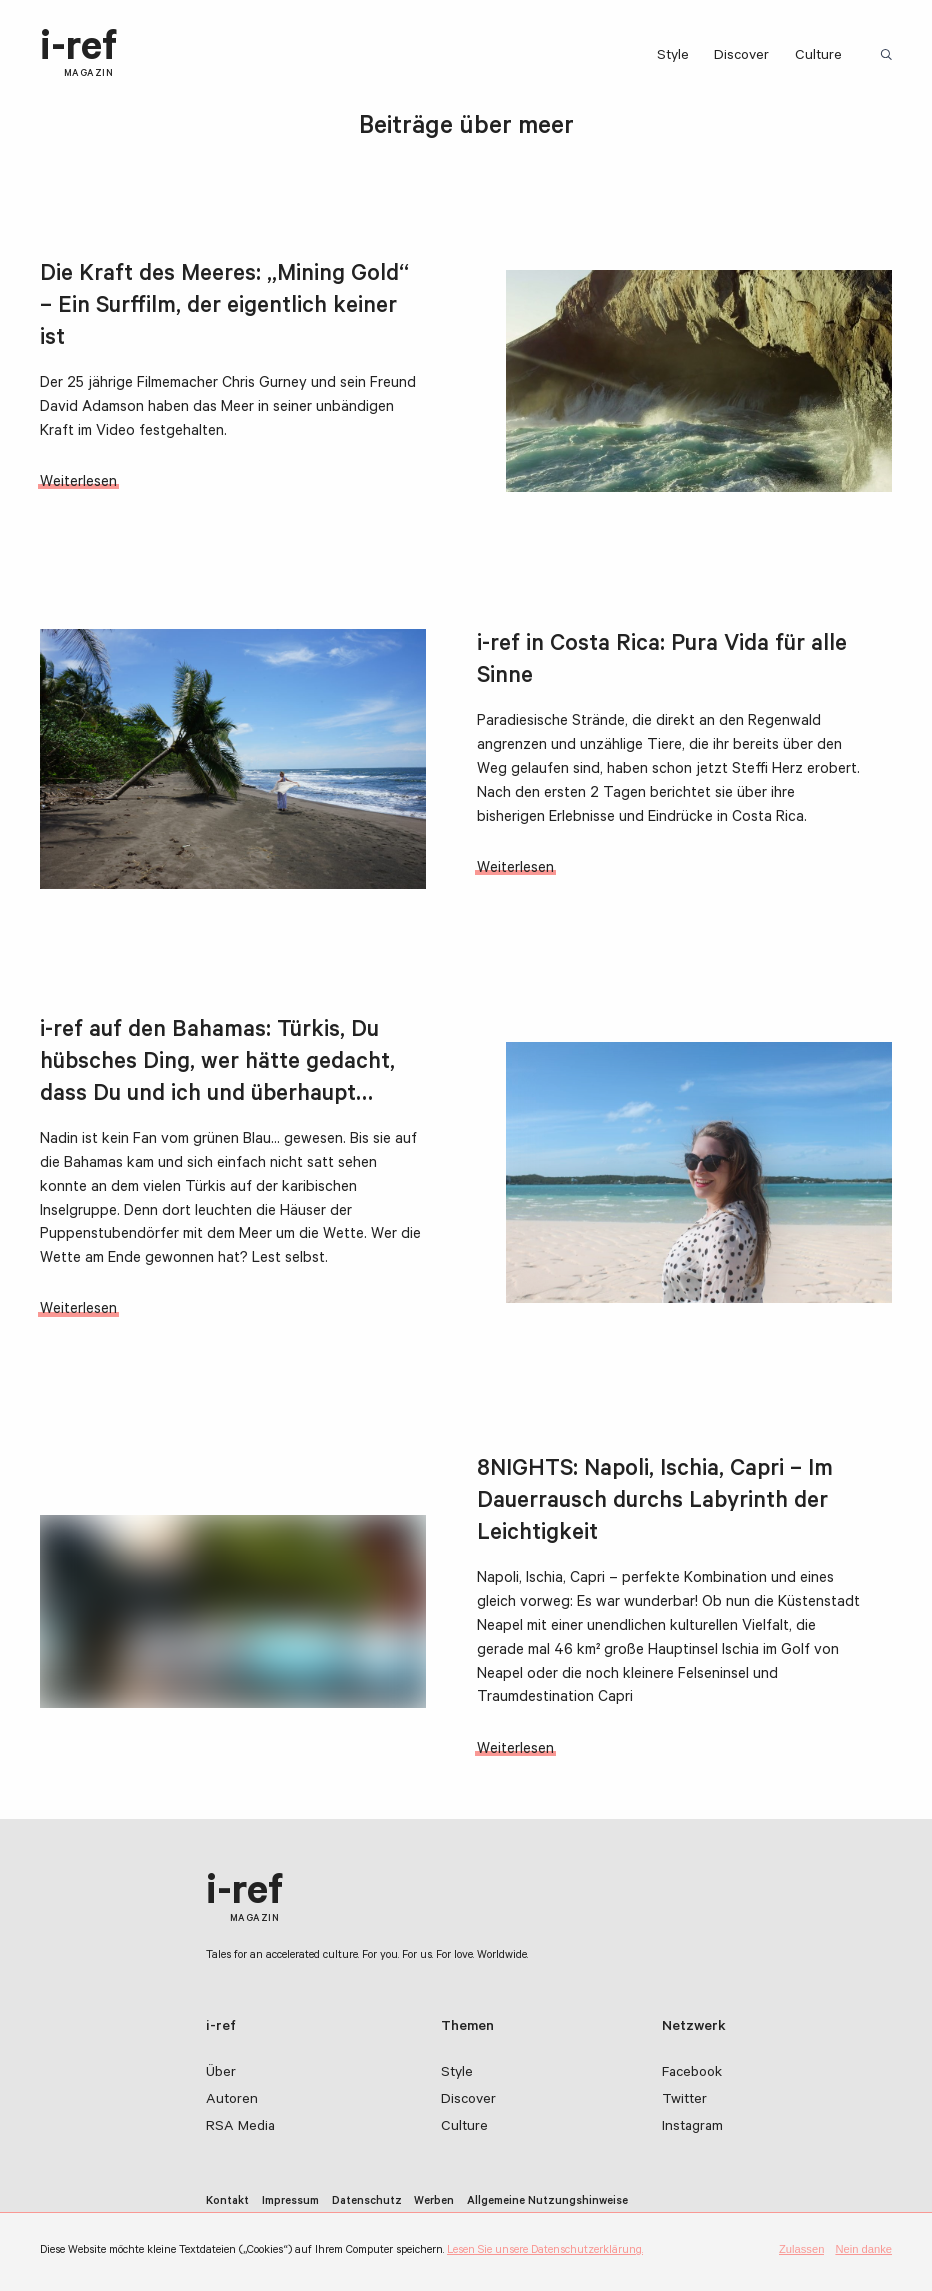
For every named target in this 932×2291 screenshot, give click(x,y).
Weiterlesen (78, 483)
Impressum (290, 2202)
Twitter (684, 2101)
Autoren (232, 2101)
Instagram (692, 2128)
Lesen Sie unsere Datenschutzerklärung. (545, 2251)
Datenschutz (367, 2202)
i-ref (78, 55)
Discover (741, 57)
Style (673, 57)
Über (221, 2074)
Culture (818, 57)
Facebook (692, 2074)
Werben (434, 2202)
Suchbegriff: (889, 56)
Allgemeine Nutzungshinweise (547, 2202)
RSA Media (240, 2128)
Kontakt (227, 2202)
